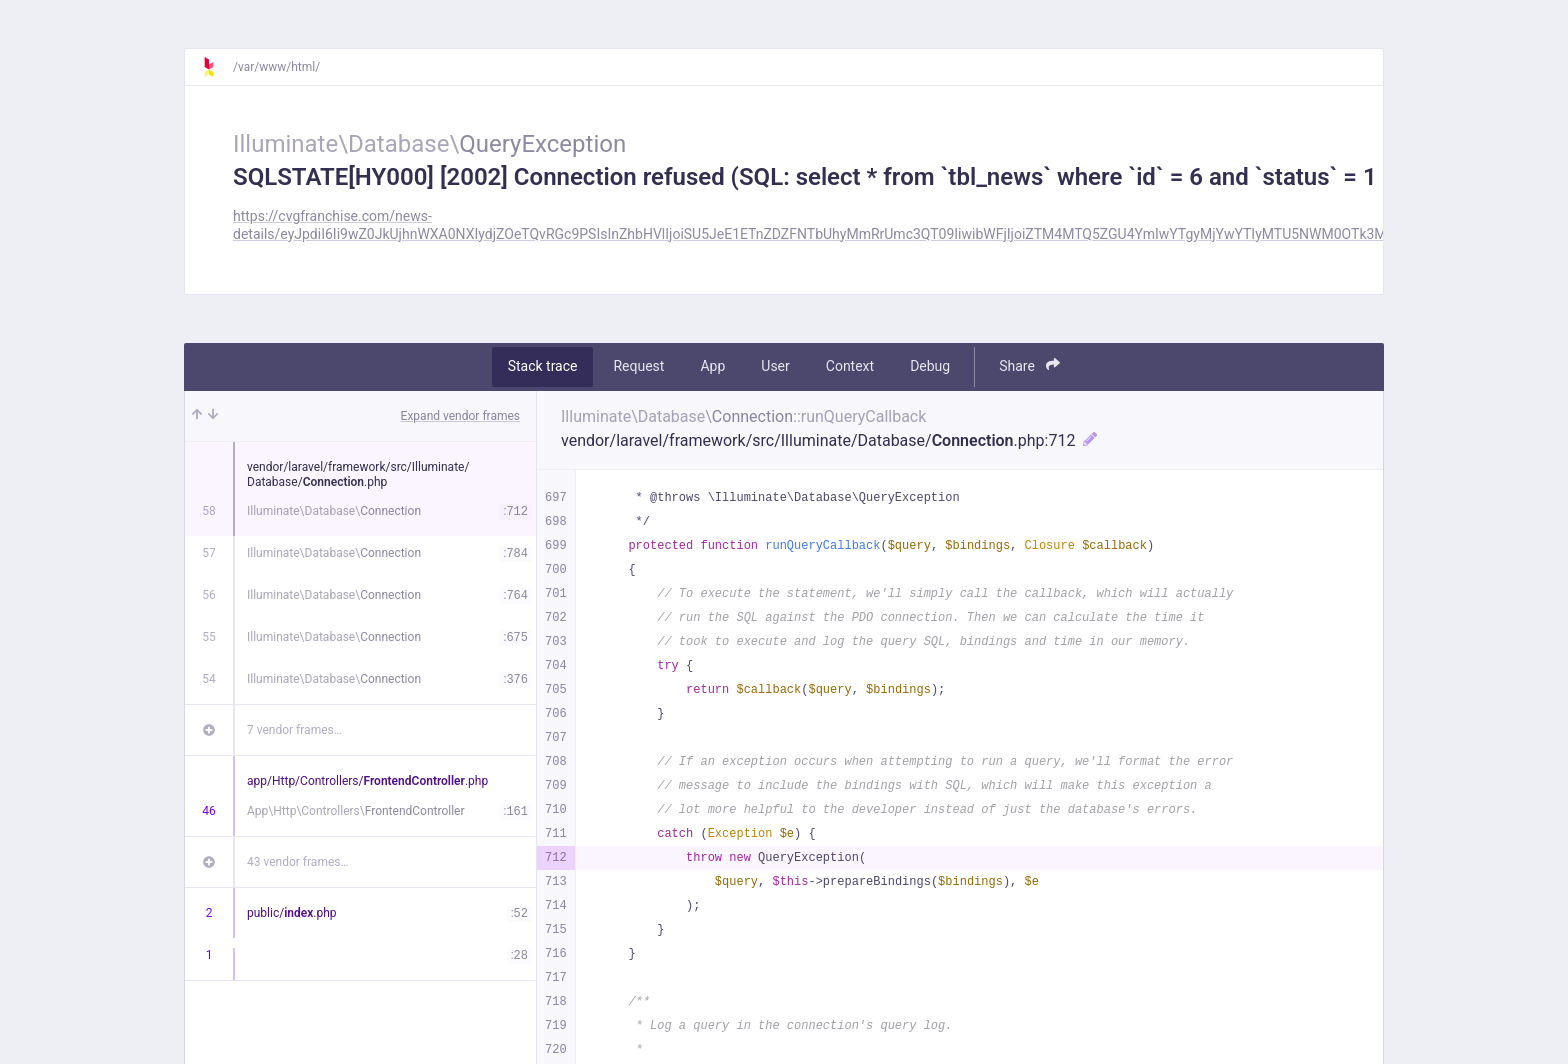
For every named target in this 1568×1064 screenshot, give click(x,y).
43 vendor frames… (297, 862)
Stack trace (543, 366)
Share (1029, 365)
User (775, 366)
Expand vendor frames (460, 416)
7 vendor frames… (294, 730)
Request (638, 366)
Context (850, 366)
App (712, 366)
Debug (930, 366)
